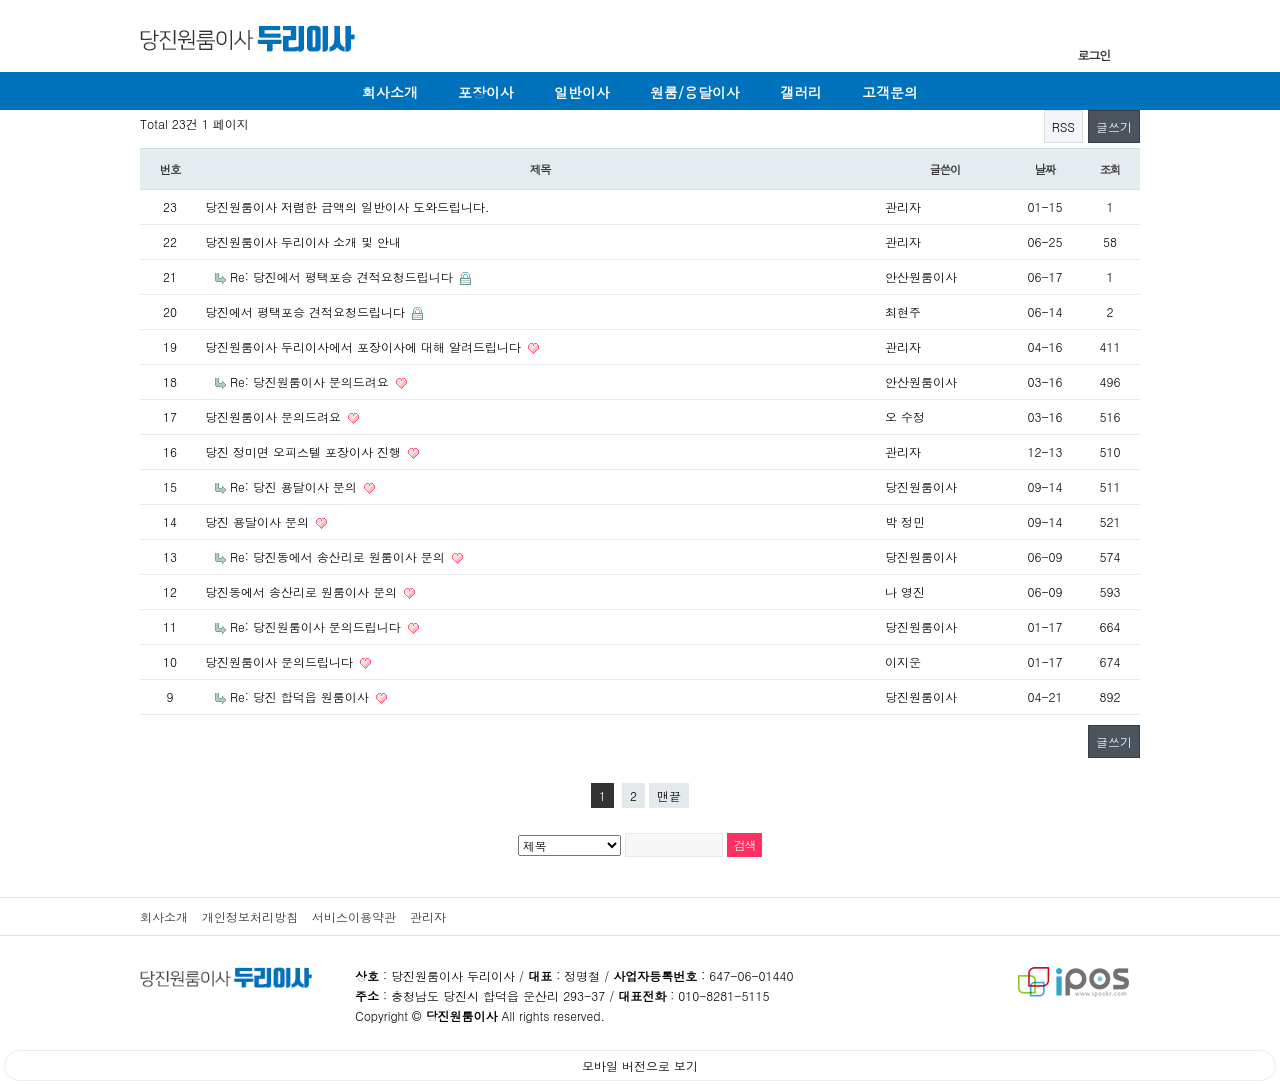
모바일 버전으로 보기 (640, 1065)
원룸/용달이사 (695, 92)
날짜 (1045, 169)
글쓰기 (1114, 126)
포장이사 (486, 92)
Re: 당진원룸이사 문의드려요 (311, 381)
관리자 (428, 916)
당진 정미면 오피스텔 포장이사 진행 (305, 451)
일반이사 (582, 92)
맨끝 (669, 795)
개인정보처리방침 (250, 916)
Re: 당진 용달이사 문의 (295, 486)
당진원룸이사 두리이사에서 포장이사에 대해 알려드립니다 (365, 346)
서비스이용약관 (354, 916)
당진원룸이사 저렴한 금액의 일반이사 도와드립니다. (347, 206)
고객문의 (890, 92)
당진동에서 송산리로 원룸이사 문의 (303, 591)
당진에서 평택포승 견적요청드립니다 (307, 311)
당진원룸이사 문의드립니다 (281, 661)
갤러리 (801, 92)
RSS (1063, 126)
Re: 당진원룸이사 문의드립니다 (317, 626)
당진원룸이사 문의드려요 (275, 416)
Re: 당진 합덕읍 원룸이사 (301, 696)
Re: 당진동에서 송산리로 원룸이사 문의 (339, 556)
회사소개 (390, 92)
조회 (1110, 169)
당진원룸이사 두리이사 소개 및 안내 (303, 241)
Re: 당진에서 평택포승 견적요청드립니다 (343, 276)
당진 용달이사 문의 (259, 521)
